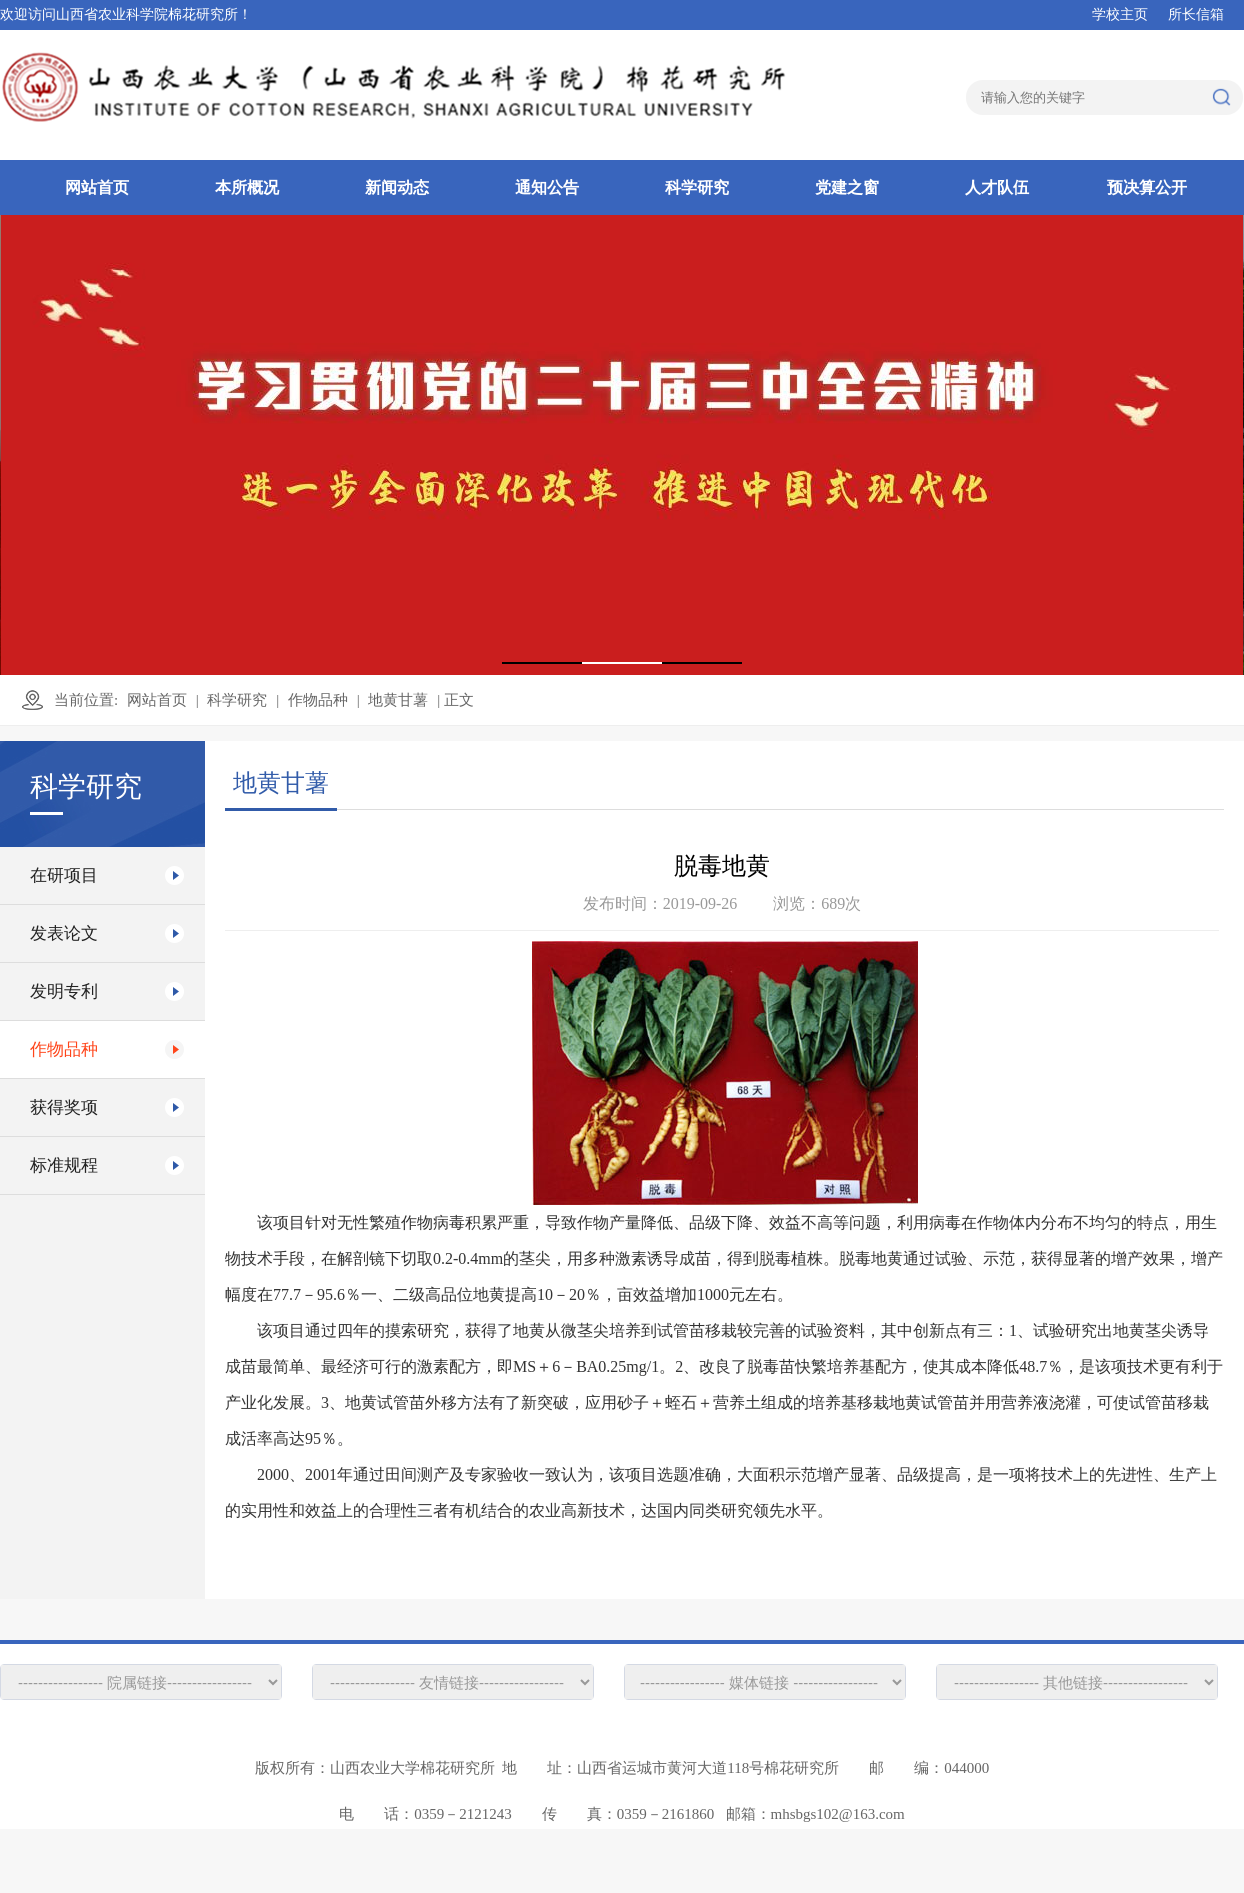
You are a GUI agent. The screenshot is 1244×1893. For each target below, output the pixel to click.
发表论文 (64, 933)
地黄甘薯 (398, 700)
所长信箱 (1196, 14)
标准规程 (64, 1165)
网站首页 (97, 187)
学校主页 (1120, 14)
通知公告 (547, 187)
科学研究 (697, 187)
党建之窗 (847, 187)
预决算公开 (1147, 187)
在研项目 (64, 875)
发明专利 (64, 991)
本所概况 (247, 187)
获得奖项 (64, 1107)
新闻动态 (397, 187)
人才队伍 (997, 187)
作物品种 (318, 700)
